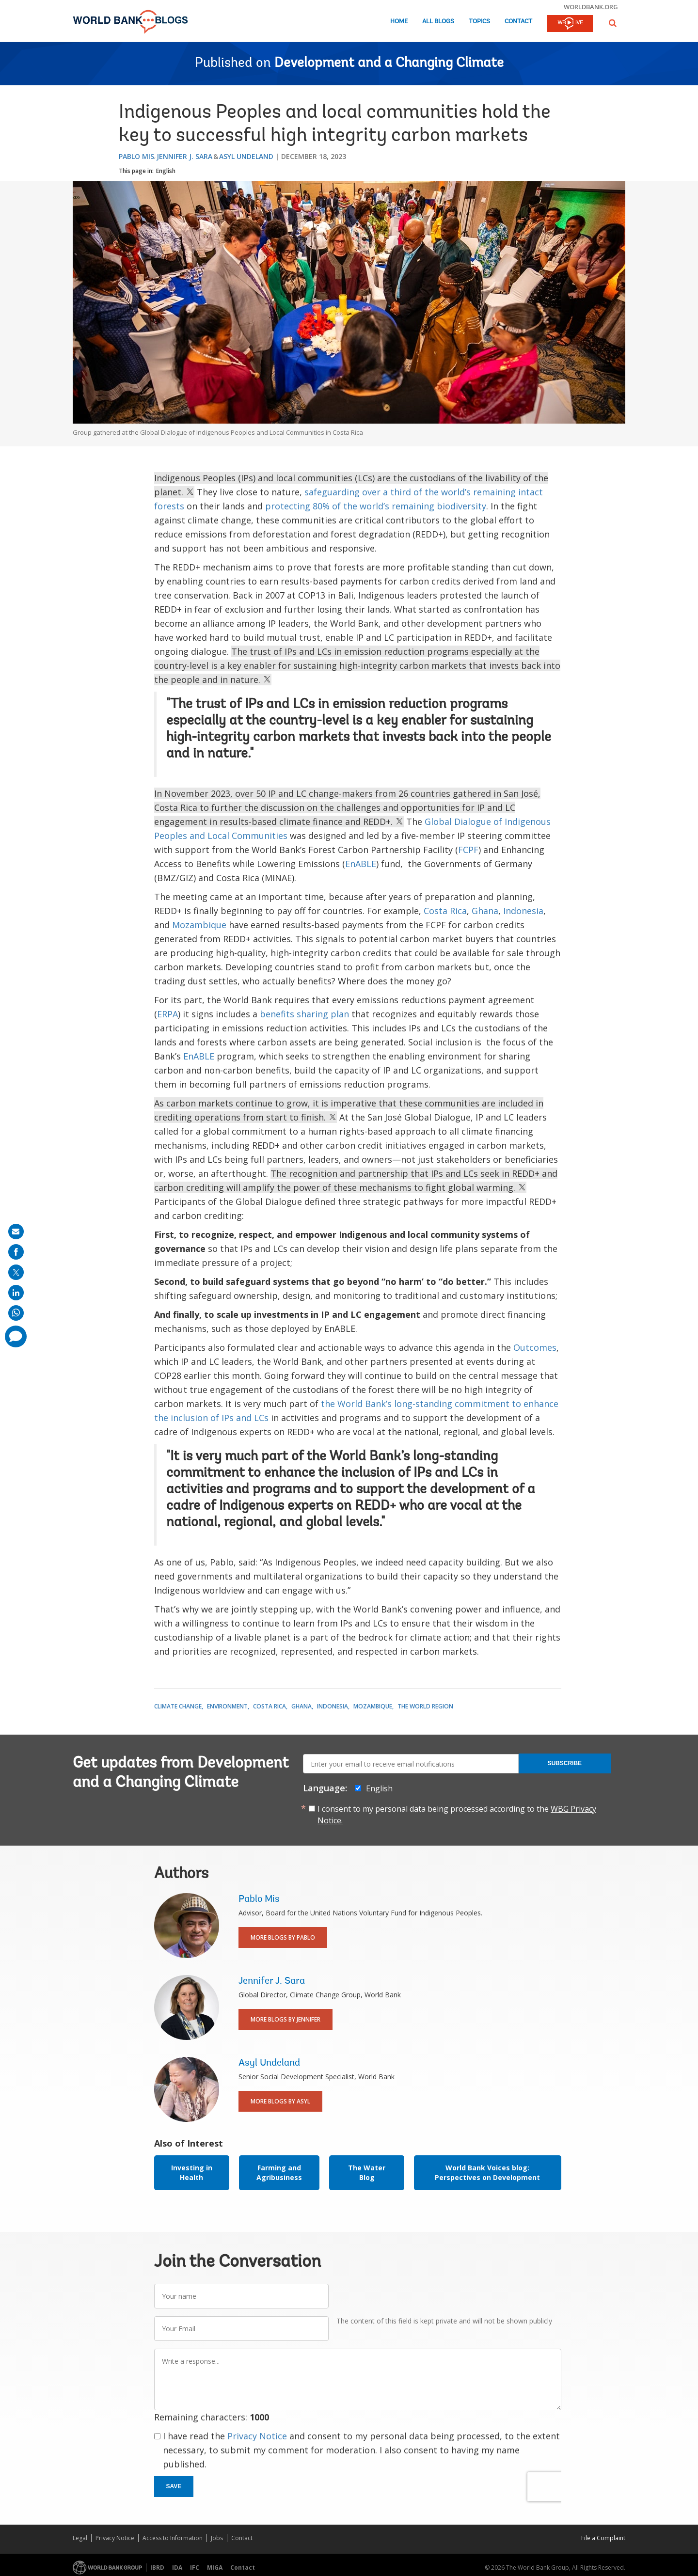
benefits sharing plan (304, 1014)
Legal (80, 2538)
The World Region (425, 1706)
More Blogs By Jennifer (285, 2019)
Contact (518, 21)
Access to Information (173, 2538)
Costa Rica (445, 911)
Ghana (485, 911)
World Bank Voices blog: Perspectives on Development (487, 2172)
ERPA (167, 1014)
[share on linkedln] (16, 1292)
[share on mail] (16, 1231)
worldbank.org (591, 7)
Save (174, 2486)
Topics (479, 21)
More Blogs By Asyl (280, 2101)
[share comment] (16, 1336)
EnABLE (360, 863)
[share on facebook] (16, 1252)
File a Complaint (603, 2538)
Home (399, 21)
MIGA (214, 2567)
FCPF (468, 849)
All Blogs (438, 21)
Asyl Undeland (246, 156)
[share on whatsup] (16, 1313)
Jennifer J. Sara (184, 156)
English (165, 171)
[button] (613, 23)
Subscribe (564, 1763)
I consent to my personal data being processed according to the (456, 1814)
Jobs (217, 2538)
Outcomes (534, 1347)
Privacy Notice (257, 2436)
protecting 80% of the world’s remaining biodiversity (375, 506)
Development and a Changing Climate (389, 63)
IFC (194, 2567)
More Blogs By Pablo (283, 1937)
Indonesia (523, 911)
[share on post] (16, 1272)
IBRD (157, 2567)
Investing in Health (191, 2172)
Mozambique (199, 925)
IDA (177, 2567)
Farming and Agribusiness (279, 2172)
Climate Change (178, 1706)
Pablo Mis (136, 156)
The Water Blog (366, 2172)
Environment (227, 1706)
